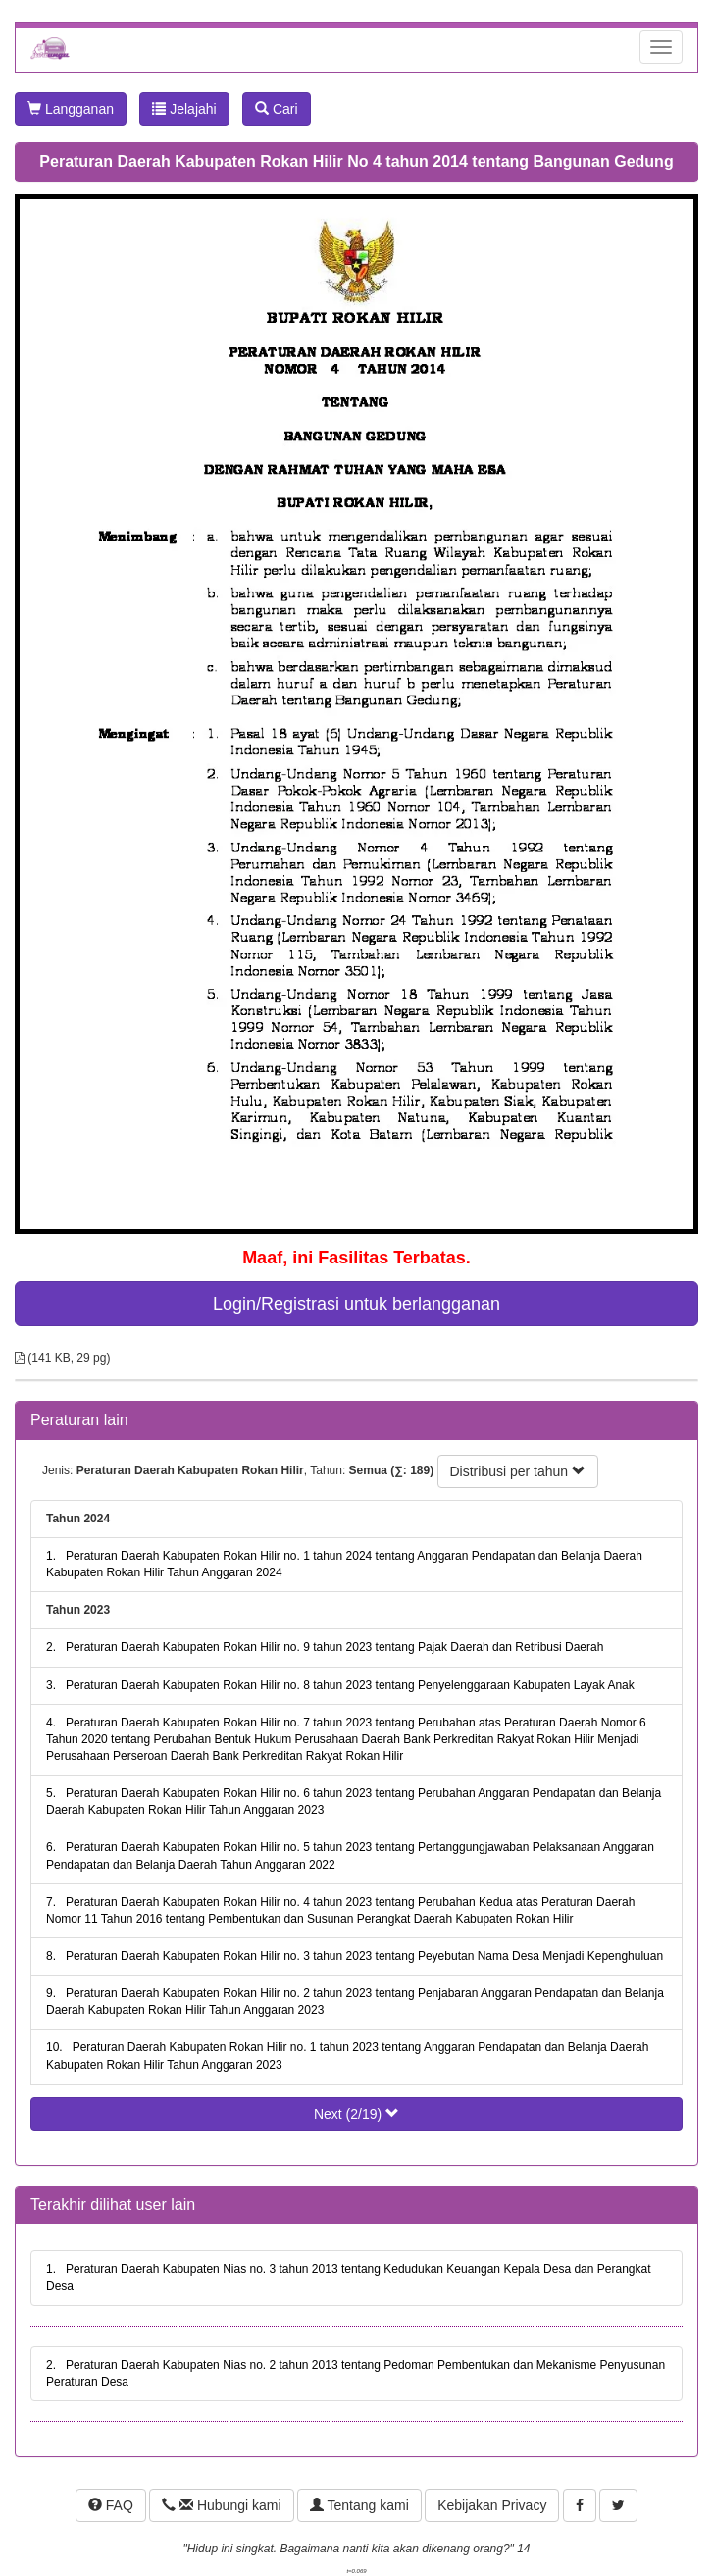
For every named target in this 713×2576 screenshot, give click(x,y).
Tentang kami (359, 2505)
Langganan (70, 109)
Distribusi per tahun (518, 1471)
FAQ (110, 2505)
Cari (276, 109)
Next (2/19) (356, 2114)
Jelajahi (184, 109)
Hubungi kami (221, 2505)
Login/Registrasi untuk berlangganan (356, 1304)
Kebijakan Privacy (491, 2505)
